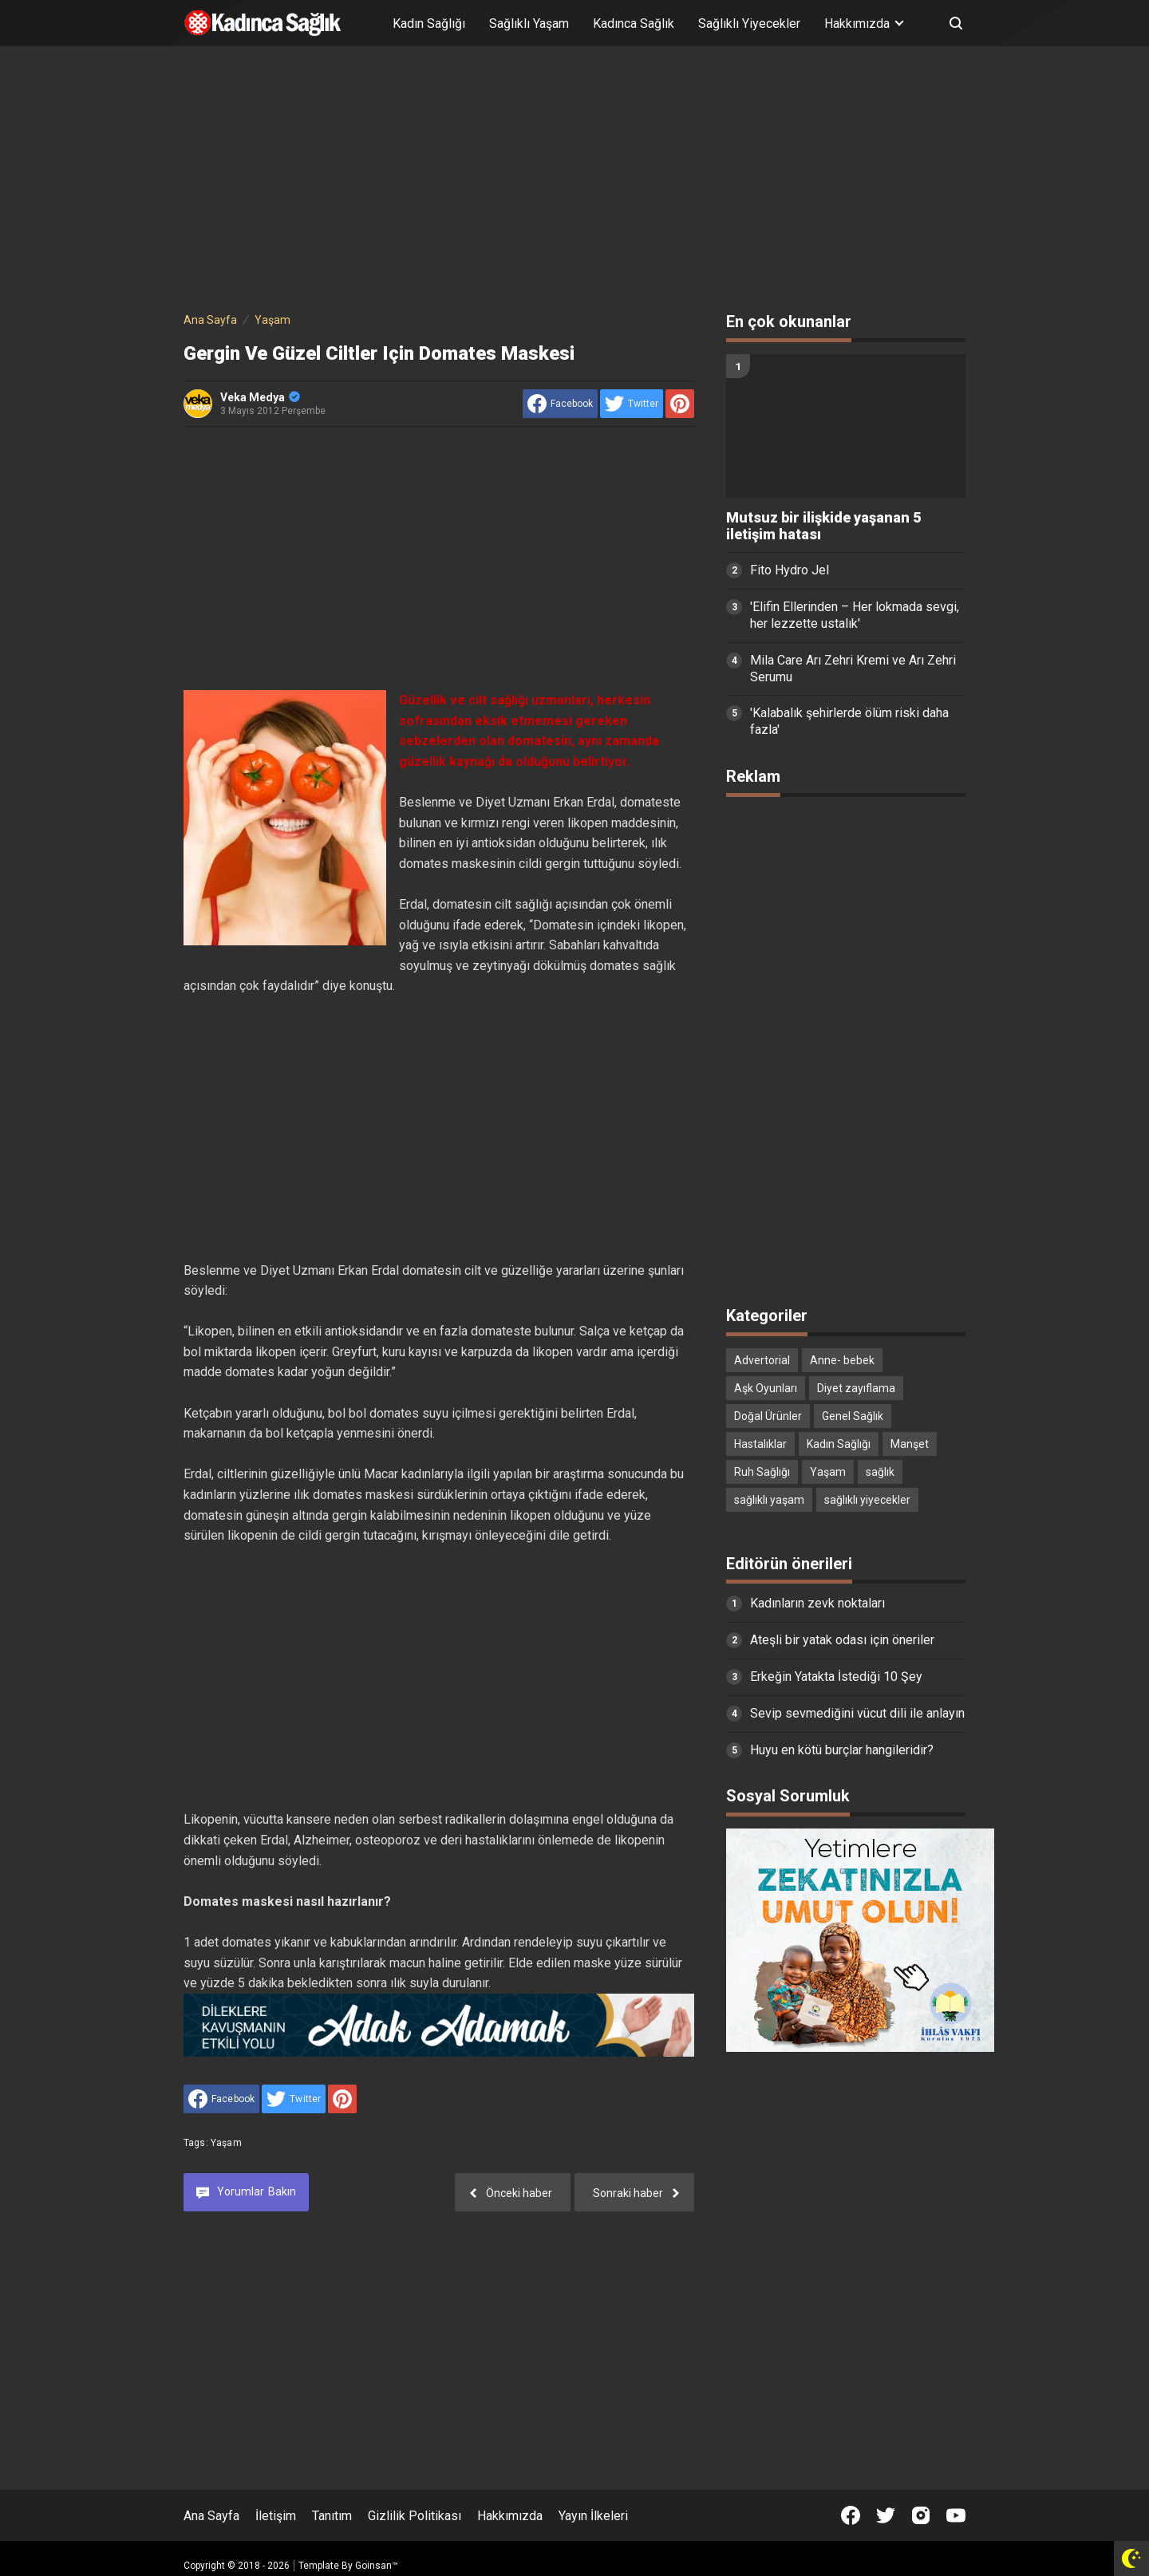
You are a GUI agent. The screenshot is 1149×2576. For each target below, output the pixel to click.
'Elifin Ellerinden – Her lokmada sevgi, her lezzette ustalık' (854, 615)
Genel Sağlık (852, 1416)
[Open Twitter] (885, 2515)
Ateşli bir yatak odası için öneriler (842, 1639)
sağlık (880, 1472)
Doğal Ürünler (768, 1416)
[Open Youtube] (955, 2515)
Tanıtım (332, 2515)
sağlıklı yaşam (769, 1499)
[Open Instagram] (920, 2515)
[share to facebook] (560, 403)
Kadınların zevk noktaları (817, 1603)
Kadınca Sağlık (633, 23)
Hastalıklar (760, 1444)
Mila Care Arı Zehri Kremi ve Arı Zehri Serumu (853, 668)
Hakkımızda (510, 2515)
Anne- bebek (842, 1360)
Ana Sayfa (211, 2515)
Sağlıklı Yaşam (529, 23)
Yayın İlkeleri (593, 2515)
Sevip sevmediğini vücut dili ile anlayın (857, 1713)
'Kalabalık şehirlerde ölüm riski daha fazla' (849, 721)
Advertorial (762, 1360)
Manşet (909, 1444)
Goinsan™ (376, 2565)
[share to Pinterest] (679, 403)
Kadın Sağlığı (429, 23)
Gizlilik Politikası (414, 2515)
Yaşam (226, 2142)
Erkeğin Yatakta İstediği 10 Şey (836, 1676)
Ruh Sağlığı (762, 1472)
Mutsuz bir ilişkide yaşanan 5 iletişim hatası (823, 526)
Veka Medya (260, 397)
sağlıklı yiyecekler (867, 1499)
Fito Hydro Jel (789, 570)
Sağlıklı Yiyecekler (749, 23)
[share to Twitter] (631, 403)
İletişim (275, 2515)
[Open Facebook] (850, 2515)
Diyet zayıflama (856, 1388)
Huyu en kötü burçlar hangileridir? (842, 1749)
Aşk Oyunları (765, 1388)
